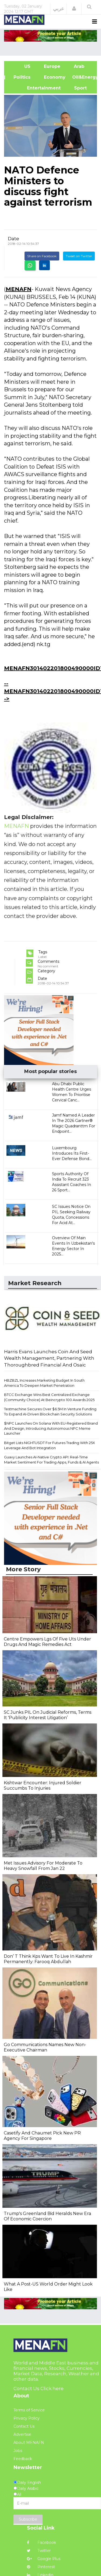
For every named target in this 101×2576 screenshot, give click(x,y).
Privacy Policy (26, 2418)
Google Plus (43, 2558)
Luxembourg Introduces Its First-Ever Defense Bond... (72, 1153)
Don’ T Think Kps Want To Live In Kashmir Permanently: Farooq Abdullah (48, 1959)
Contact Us (23, 2426)
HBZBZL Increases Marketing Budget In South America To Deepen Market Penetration (44, 1383)
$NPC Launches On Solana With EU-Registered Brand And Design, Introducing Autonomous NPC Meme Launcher (51, 1428)
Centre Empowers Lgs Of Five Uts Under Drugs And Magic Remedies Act (47, 1641)
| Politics (20, 77)
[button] (74, 9)
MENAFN (19, 289)
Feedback (22, 2458)
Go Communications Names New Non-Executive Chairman (45, 2047)
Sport (77, 88)
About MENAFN (28, 2442)
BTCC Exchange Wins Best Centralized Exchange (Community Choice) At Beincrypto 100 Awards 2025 (49, 1397)
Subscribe (28, 2519)
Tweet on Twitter (79, 256)
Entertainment (35, 88)
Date (13, 238)
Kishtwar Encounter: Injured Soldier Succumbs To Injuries (42, 1785)
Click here (52, 2388)
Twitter (39, 2550)
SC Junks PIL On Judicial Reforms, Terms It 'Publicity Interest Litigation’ (47, 1715)
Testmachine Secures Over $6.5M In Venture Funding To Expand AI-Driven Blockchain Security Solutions (50, 1411)
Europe (52, 66)
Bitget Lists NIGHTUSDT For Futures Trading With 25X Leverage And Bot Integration (49, 1445)
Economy (54, 77)
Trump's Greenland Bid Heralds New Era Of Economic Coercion (47, 2216)
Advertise (22, 2434)
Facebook (41, 2542)
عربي (58, 9)
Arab (79, 66)
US (20, 66)
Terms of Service (29, 2410)
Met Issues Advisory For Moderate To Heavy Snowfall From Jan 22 (43, 1865)
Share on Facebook (42, 256)
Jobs (17, 2450)
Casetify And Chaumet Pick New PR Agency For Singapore (42, 2135)
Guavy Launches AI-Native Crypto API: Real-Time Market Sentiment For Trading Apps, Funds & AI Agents (51, 1459)
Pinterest (41, 2566)
